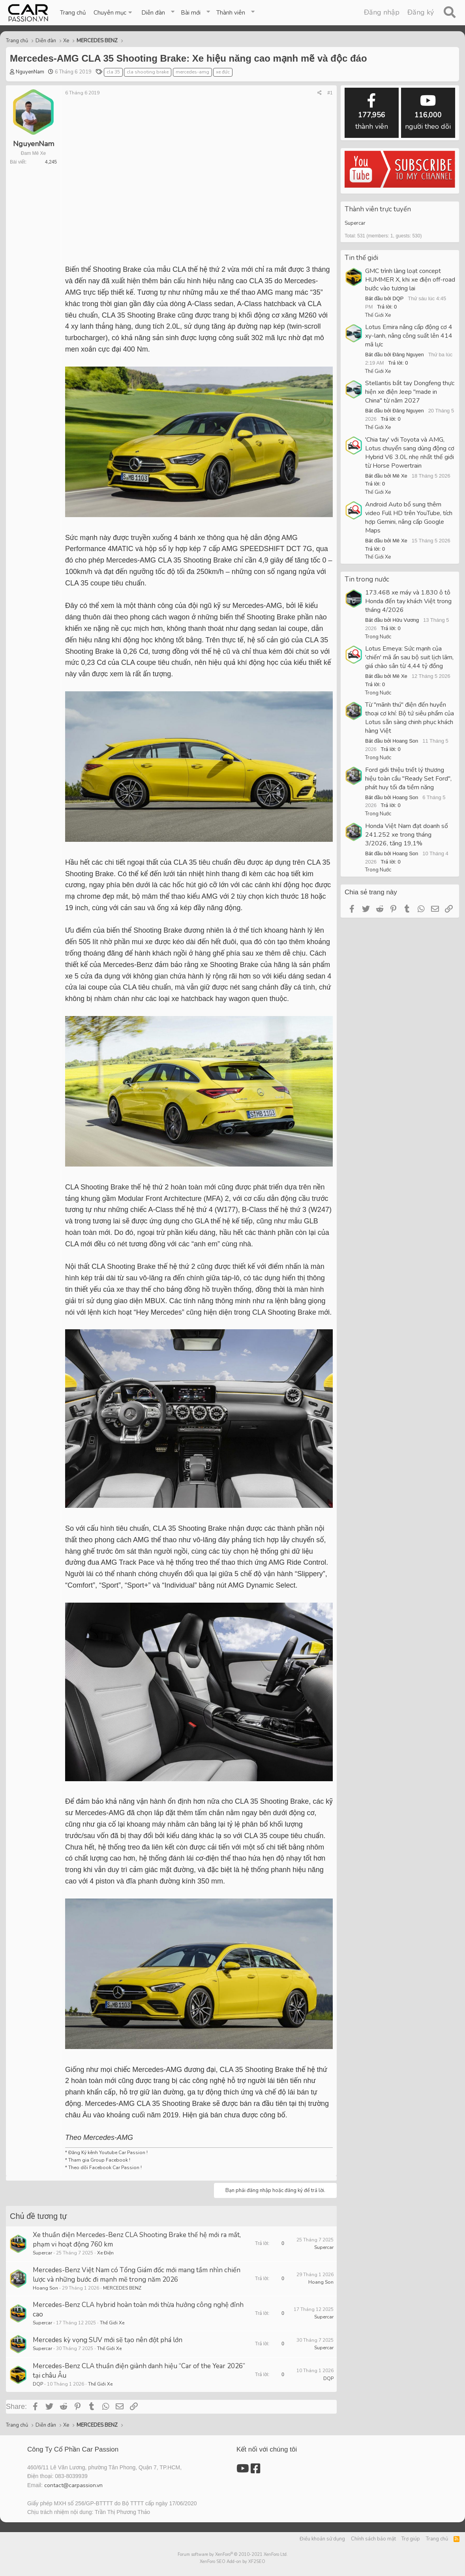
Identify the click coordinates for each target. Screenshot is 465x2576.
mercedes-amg (192, 72)
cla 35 (113, 72)
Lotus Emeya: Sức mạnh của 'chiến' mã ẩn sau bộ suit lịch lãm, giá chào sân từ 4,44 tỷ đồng (409, 657)
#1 (330, 93)
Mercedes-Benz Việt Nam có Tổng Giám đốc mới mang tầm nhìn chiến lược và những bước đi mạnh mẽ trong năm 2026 (136, 2275)
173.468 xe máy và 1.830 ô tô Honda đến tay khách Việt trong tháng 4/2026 (408, 601)
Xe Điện (105, 2253)
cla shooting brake (148, 72)
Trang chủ (73, 13)
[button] (113, 12)
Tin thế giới (361, 257)
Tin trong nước (367, 579)
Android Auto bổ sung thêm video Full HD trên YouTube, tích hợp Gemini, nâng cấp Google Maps (408, 517)
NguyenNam (30, 71)
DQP (38, 2384)
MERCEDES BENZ (122, 2288)
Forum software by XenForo (233, 2554)
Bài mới (191, 13)
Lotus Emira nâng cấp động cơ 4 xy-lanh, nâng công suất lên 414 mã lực (408, 336)
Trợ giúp (410, 2538)
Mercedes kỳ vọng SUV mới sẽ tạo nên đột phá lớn (107, 2340)
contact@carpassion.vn (73, 2485)
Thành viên (230, 13)
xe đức (223, 72)
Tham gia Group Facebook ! (98, 2160)
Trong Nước (378, 636)
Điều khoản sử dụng (322, 2538)
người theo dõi (428, 112)
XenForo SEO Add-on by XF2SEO (232, 2562)
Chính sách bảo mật (373, 2538)
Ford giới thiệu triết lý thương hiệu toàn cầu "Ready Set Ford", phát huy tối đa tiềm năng (408, 779)
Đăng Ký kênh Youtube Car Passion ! (108, 2152)
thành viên (371, 112)
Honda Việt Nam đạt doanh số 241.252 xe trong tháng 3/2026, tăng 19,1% (406, 835)
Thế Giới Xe (112, 2323)
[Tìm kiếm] (449, 12)
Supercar (42, 2253)
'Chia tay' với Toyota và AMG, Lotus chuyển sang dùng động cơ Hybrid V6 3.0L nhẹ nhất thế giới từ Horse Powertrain (409, 452)
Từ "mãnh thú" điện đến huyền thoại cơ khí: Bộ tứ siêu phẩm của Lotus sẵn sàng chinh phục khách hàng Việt (409, 717)
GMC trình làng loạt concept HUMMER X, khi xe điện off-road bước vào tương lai (410, 280)
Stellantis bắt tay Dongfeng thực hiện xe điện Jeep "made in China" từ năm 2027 (409, 392)
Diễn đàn (153, 13)
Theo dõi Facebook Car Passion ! (104, 2167)
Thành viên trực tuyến (378, 209)
